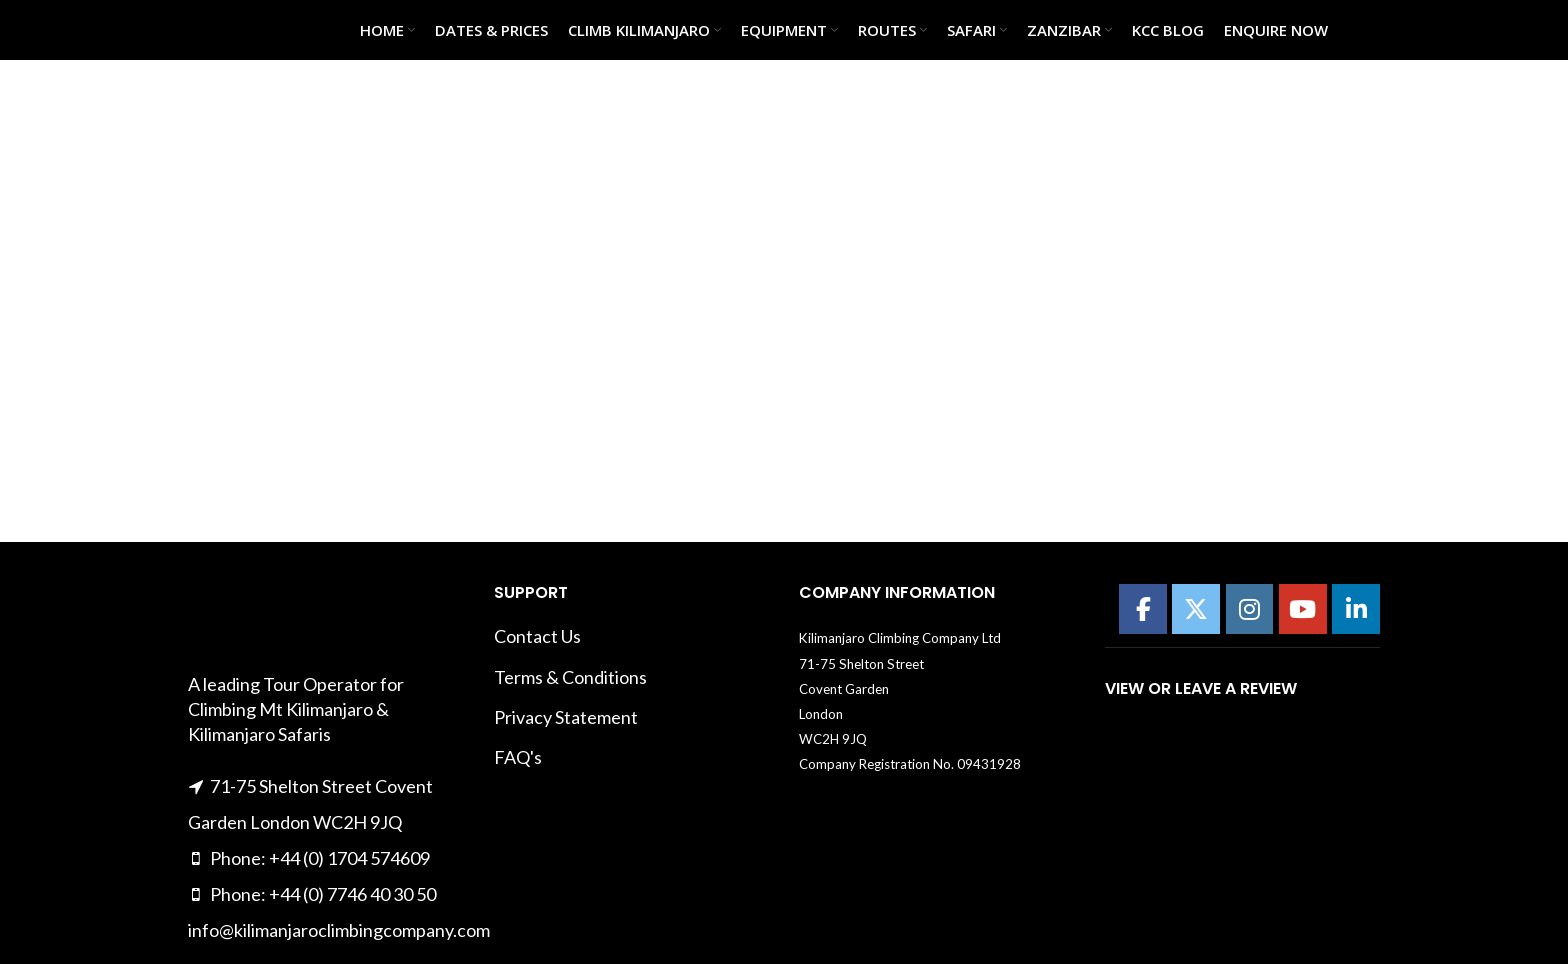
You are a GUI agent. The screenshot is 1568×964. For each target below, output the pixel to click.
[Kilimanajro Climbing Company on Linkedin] (1356, 609)
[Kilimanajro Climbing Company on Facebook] (1143, 609)
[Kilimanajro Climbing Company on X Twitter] (1196, 609)
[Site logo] (238, 28)
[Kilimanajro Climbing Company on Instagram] (1250, 609)
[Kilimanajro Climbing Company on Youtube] (1303, 609)
